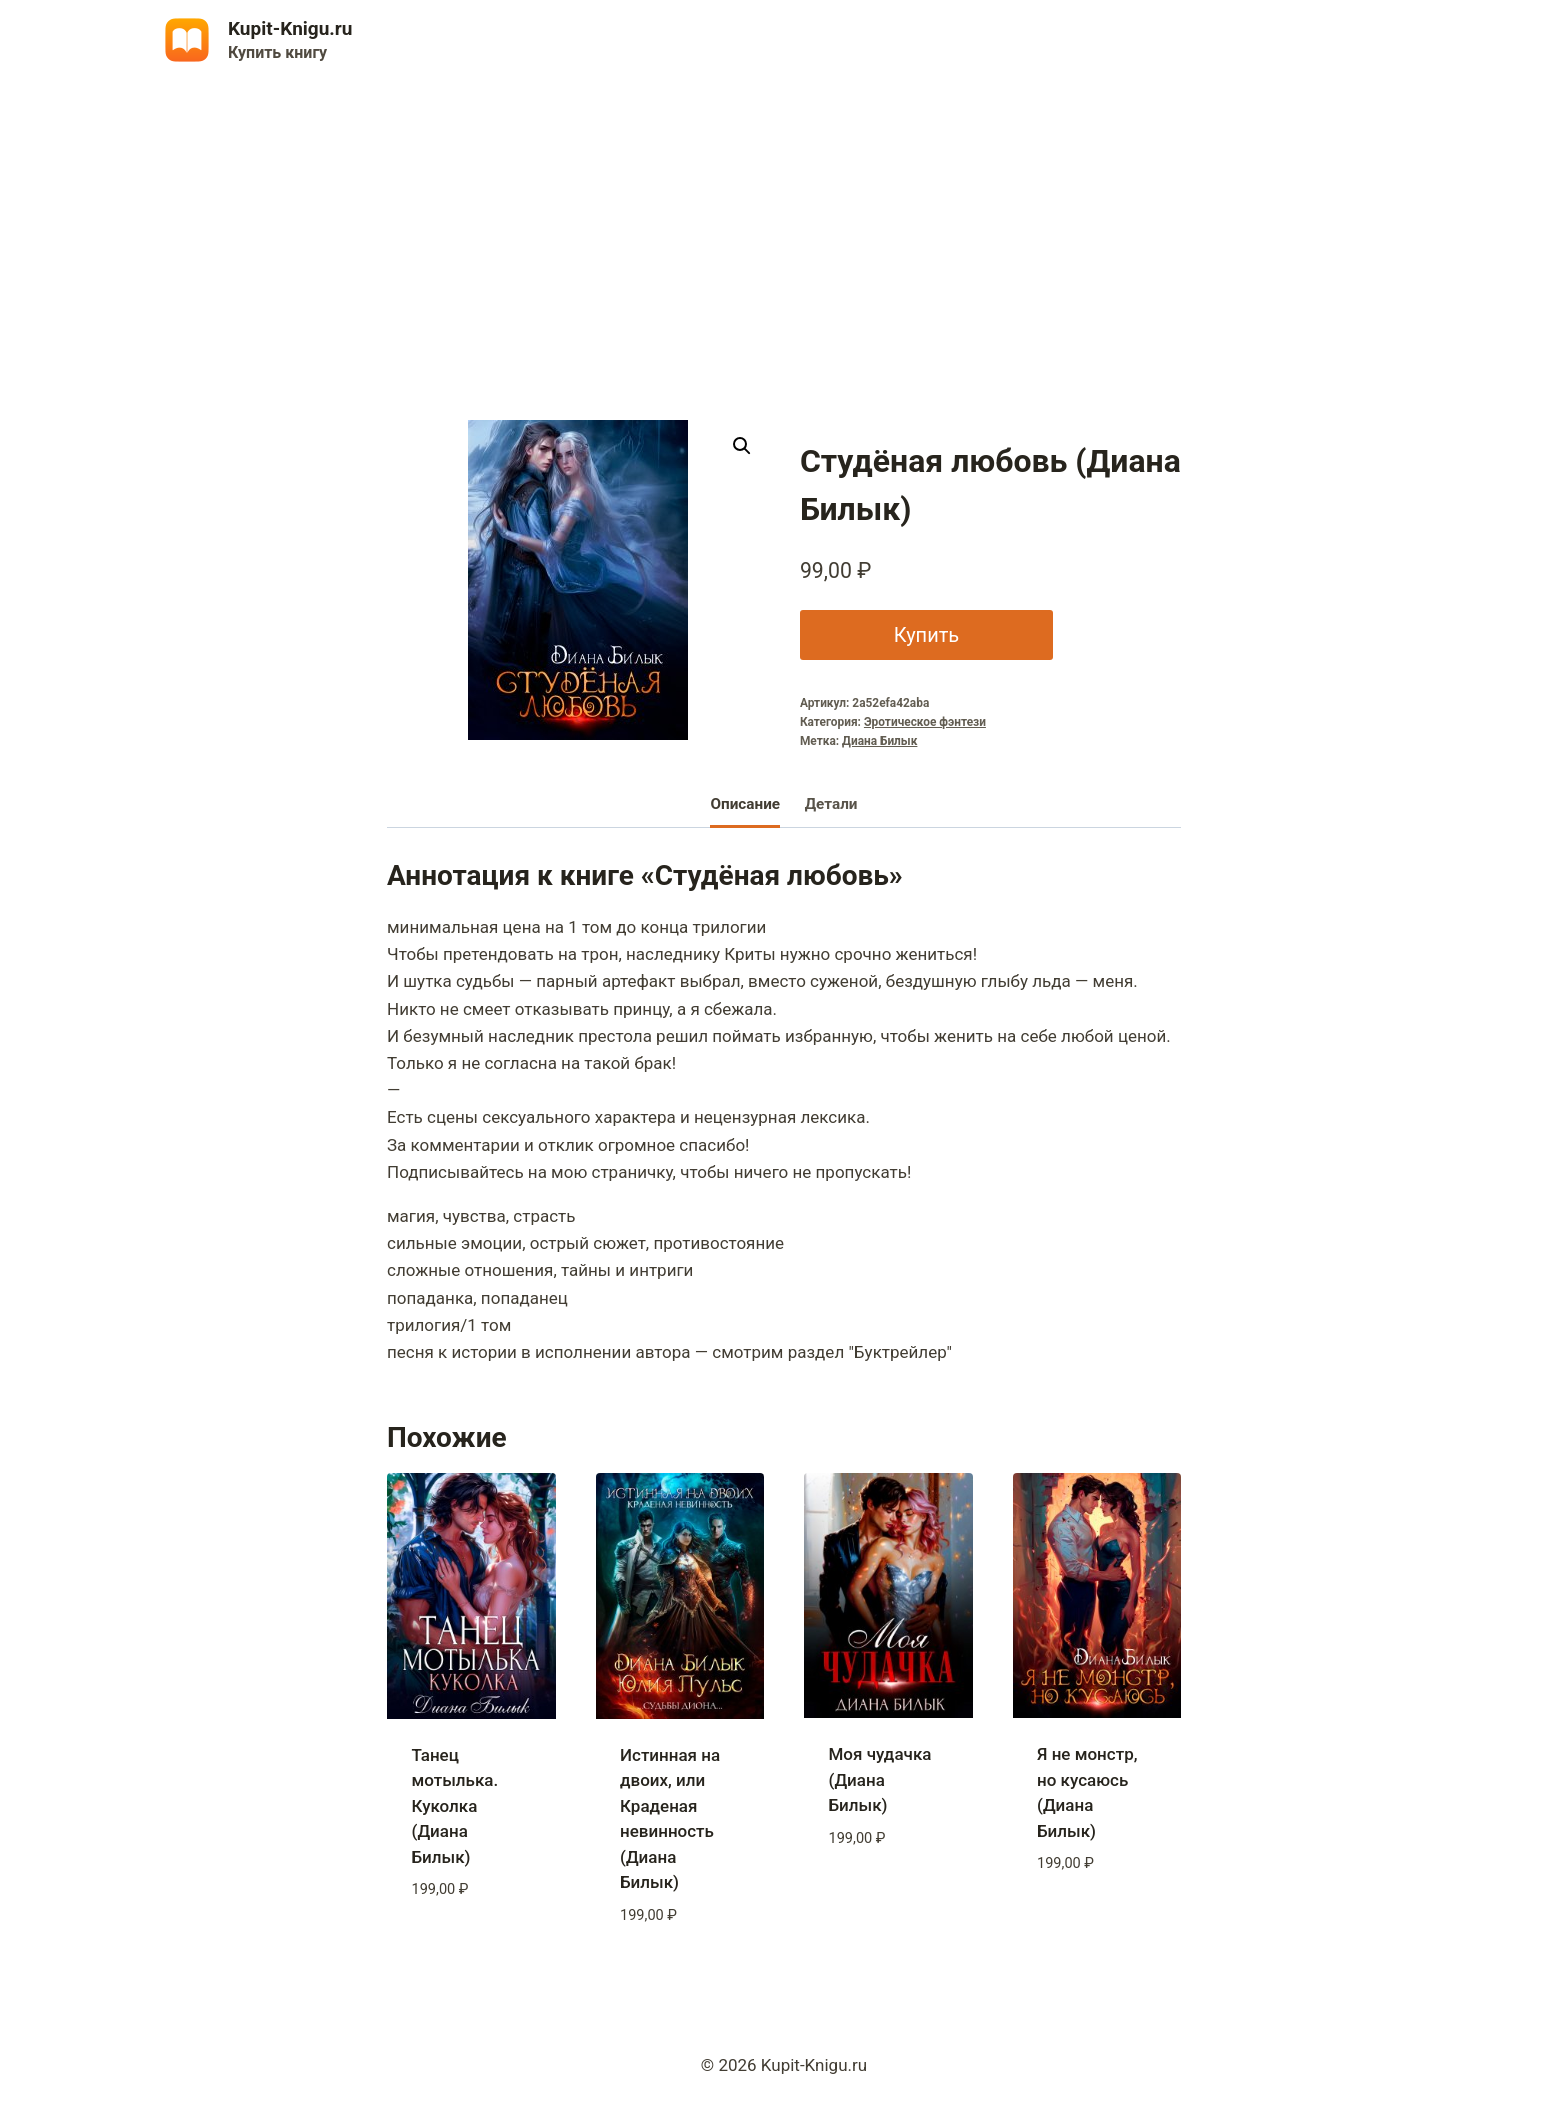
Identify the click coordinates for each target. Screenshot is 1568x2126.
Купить (924, 634)
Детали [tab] (831, 804)
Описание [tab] (745, 804)
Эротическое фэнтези (925, 722)
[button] (742, 446)
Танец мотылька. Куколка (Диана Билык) (455, 1806)
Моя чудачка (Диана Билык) (880, 1779)
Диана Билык (879, 741)
